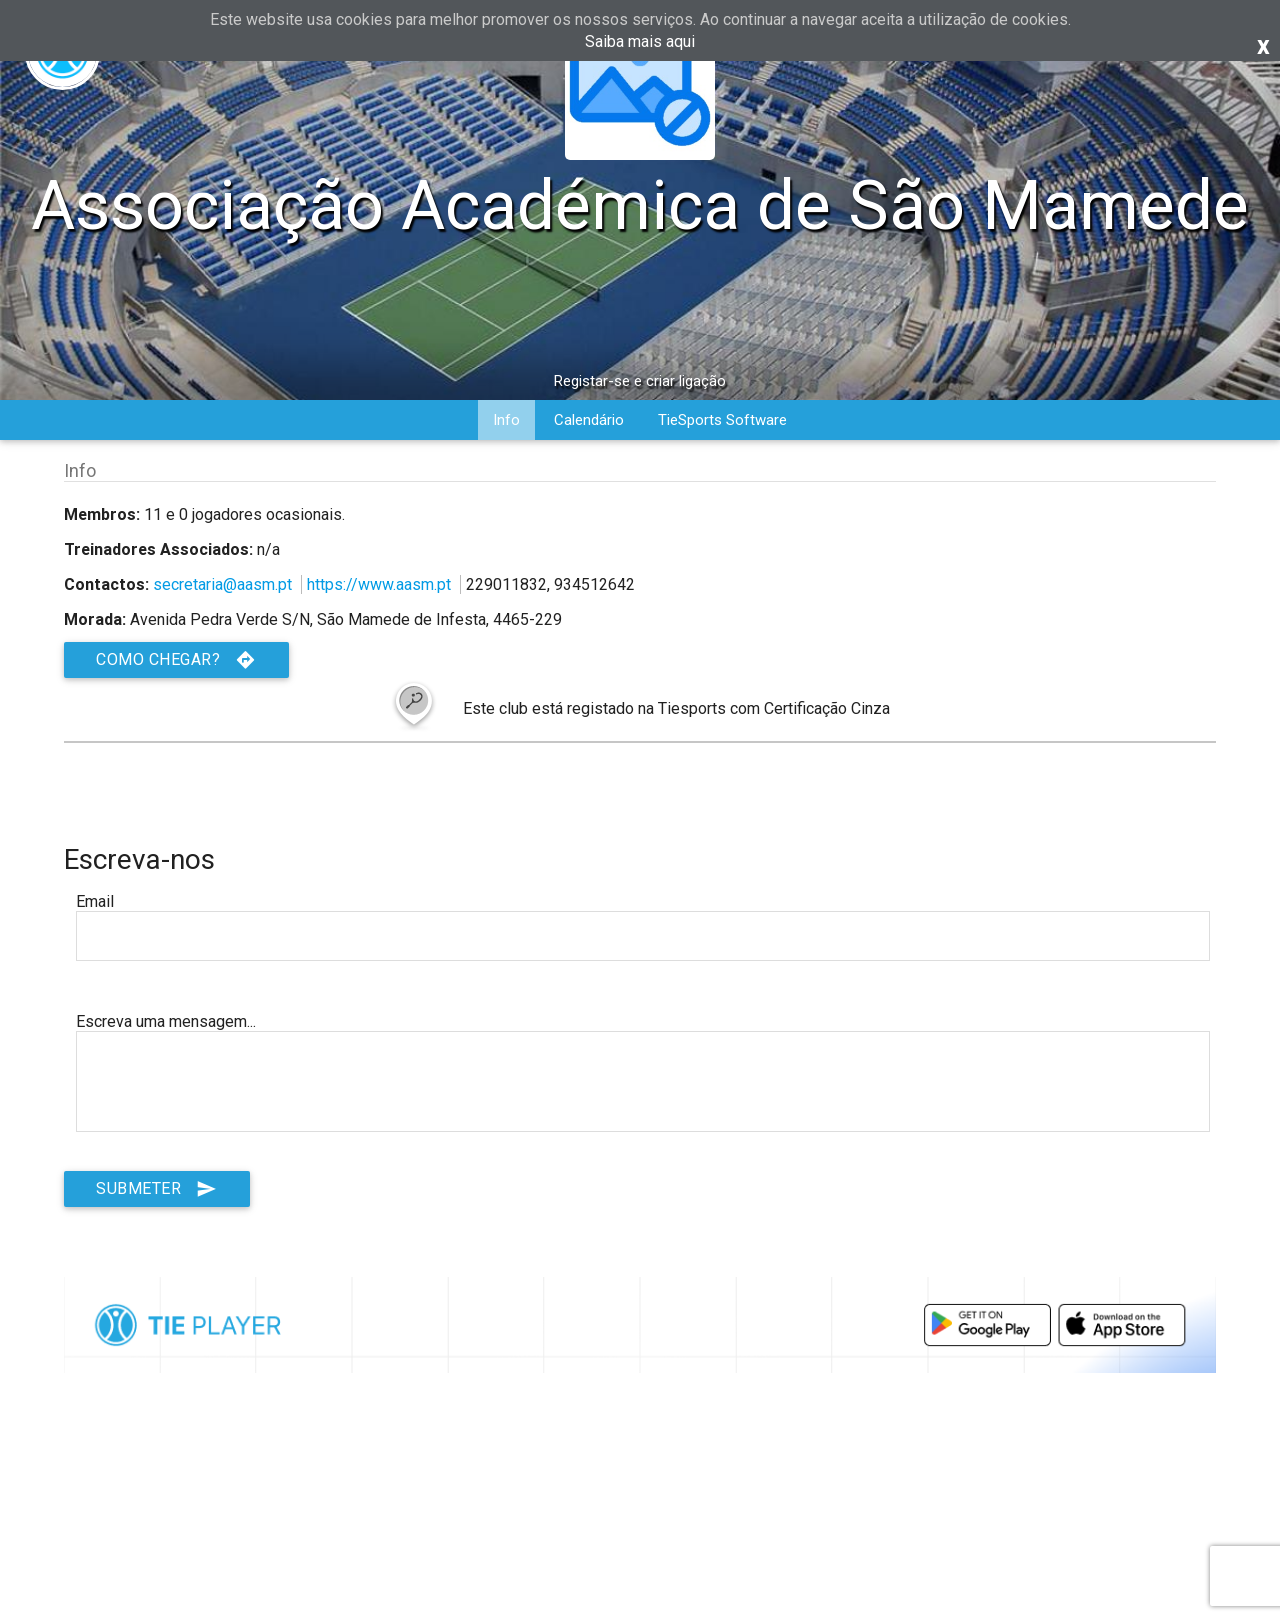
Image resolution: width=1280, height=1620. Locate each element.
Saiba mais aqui (640, 41)
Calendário (589, 420)
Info (506, 420)
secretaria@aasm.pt (222, 584)
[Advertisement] (640, 1552)
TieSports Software (722, 420)
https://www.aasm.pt (379, 584)
